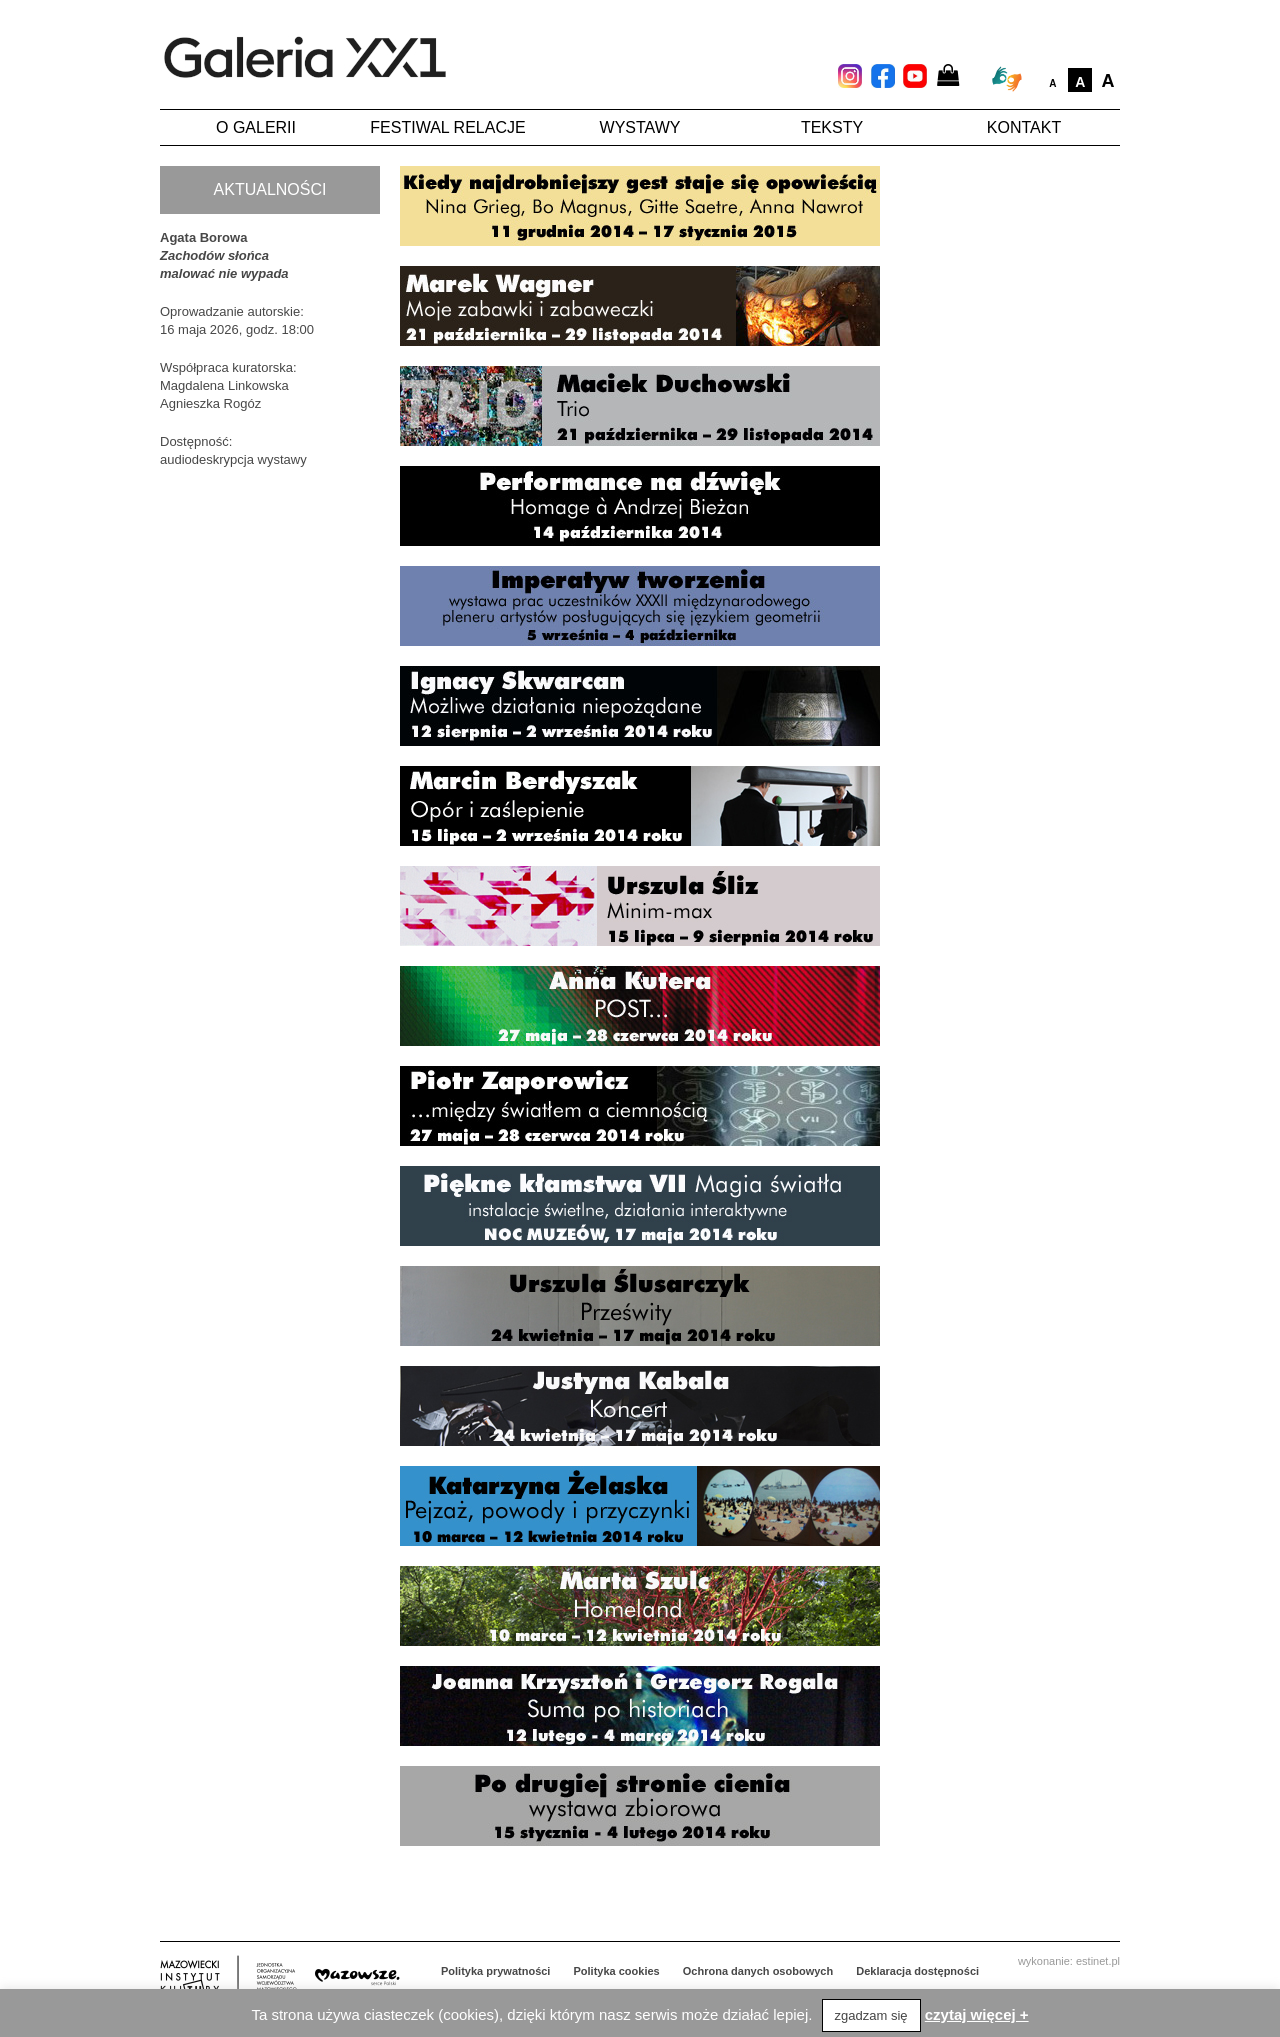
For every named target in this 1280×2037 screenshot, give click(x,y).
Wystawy (640, 127)
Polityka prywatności (495, 1971)
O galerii (256, 127)
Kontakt (1024, 127)
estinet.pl (1098, 1961)
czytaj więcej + (977, 2014)
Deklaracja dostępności (917, 1971)
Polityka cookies (617, 1971)
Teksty (832, 127)
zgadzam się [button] (871, 2015)
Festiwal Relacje (447, 127)
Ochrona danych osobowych (758, 1971)
